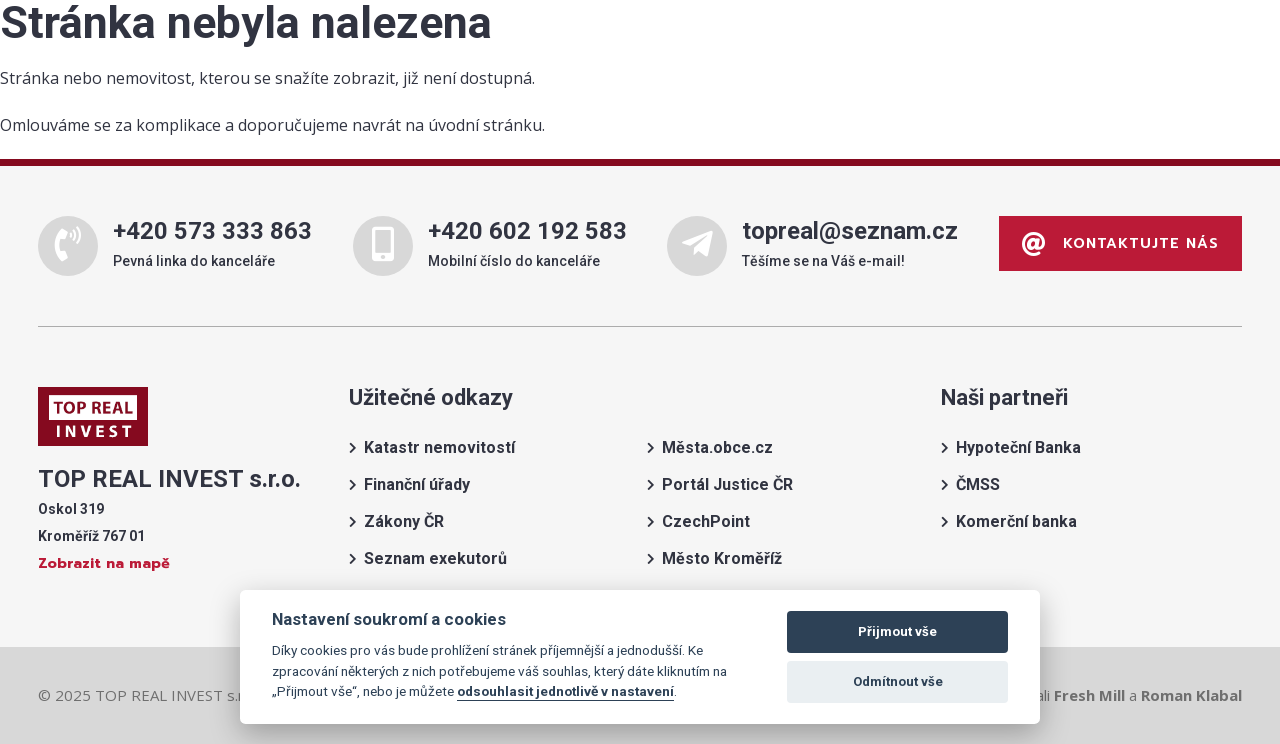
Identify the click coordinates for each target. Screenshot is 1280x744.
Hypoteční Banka (1018, 447)
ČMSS (978, 484)
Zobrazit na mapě (104, 563)
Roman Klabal (1191, 695)
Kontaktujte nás (1120, 244)
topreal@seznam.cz (850, 231)
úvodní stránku (485, 125)
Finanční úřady (417, 484)
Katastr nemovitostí (439, 447)
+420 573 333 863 (212, 231)
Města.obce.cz (717, 447)
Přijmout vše (897, 631)
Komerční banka (1016, 521)
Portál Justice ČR (727, 484)
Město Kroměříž (722, 558)
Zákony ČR (404, 521)
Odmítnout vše (898, 681)
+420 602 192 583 (527, 231)
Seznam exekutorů (435, 558)
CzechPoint (706, 521)
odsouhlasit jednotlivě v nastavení (565, 691)
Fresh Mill (1089, 695)
